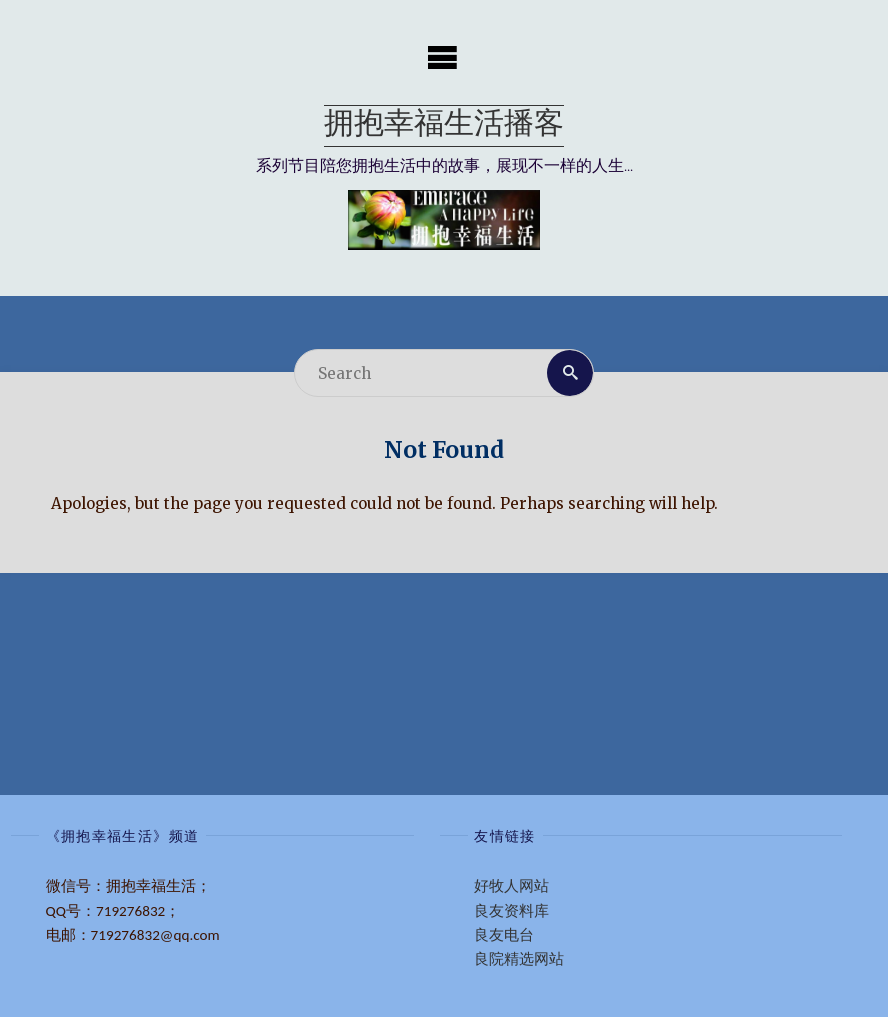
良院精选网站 (519, 959)
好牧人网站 (511, 886)
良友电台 (504, 935)
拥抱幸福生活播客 (444, 125)
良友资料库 (511, 911)
